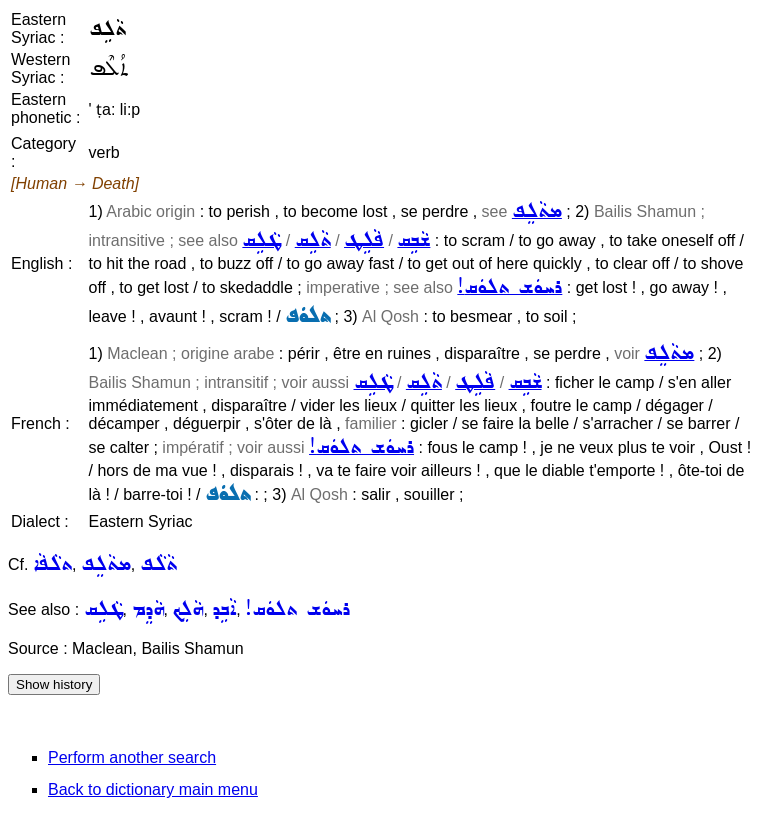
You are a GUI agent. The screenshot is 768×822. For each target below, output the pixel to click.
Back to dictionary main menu (153, 789)
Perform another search (132, 757)
